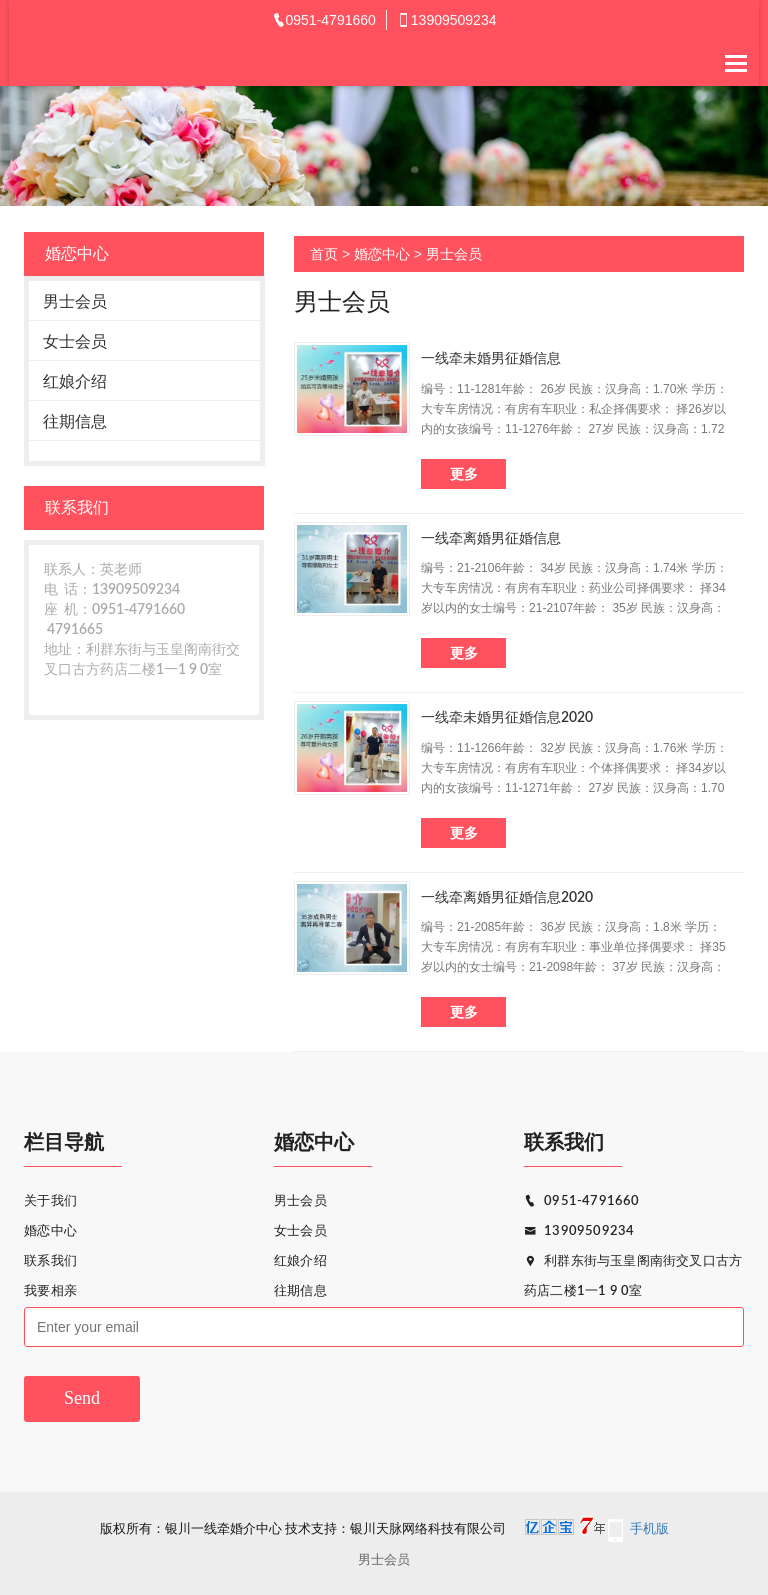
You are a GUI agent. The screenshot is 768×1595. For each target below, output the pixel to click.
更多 (464, 474)
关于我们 (50, 1201)
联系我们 (50, 1261)
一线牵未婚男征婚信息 (491, 359)
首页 (324, 254)
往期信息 (75, 421)
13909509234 (579, 1231)
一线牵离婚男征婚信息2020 (507, 898)
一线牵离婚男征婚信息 (491, 539)
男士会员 (75, 301)
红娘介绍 (75, 381)
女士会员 (75, 341)
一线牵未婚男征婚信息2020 (507, 718)
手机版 (649, 1529)
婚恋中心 (382, 254)
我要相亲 (50, 1291)
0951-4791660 (582, 1201)
